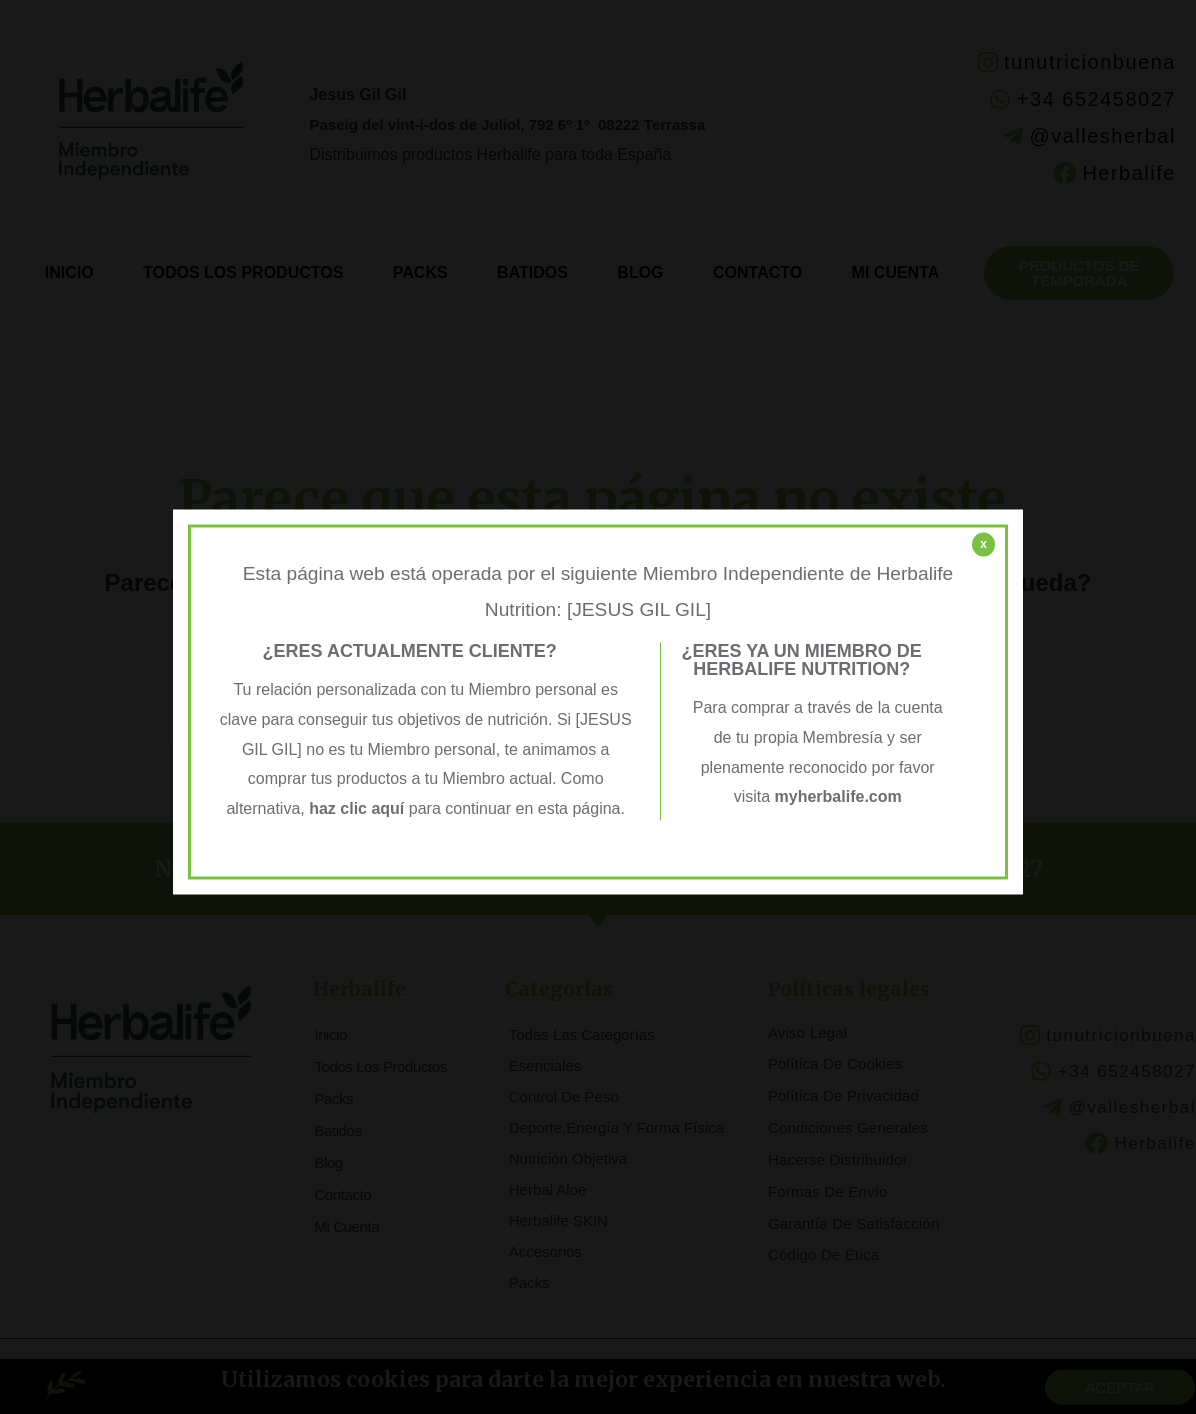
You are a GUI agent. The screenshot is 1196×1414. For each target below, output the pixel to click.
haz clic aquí (359, 808)
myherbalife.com (838, 797)
